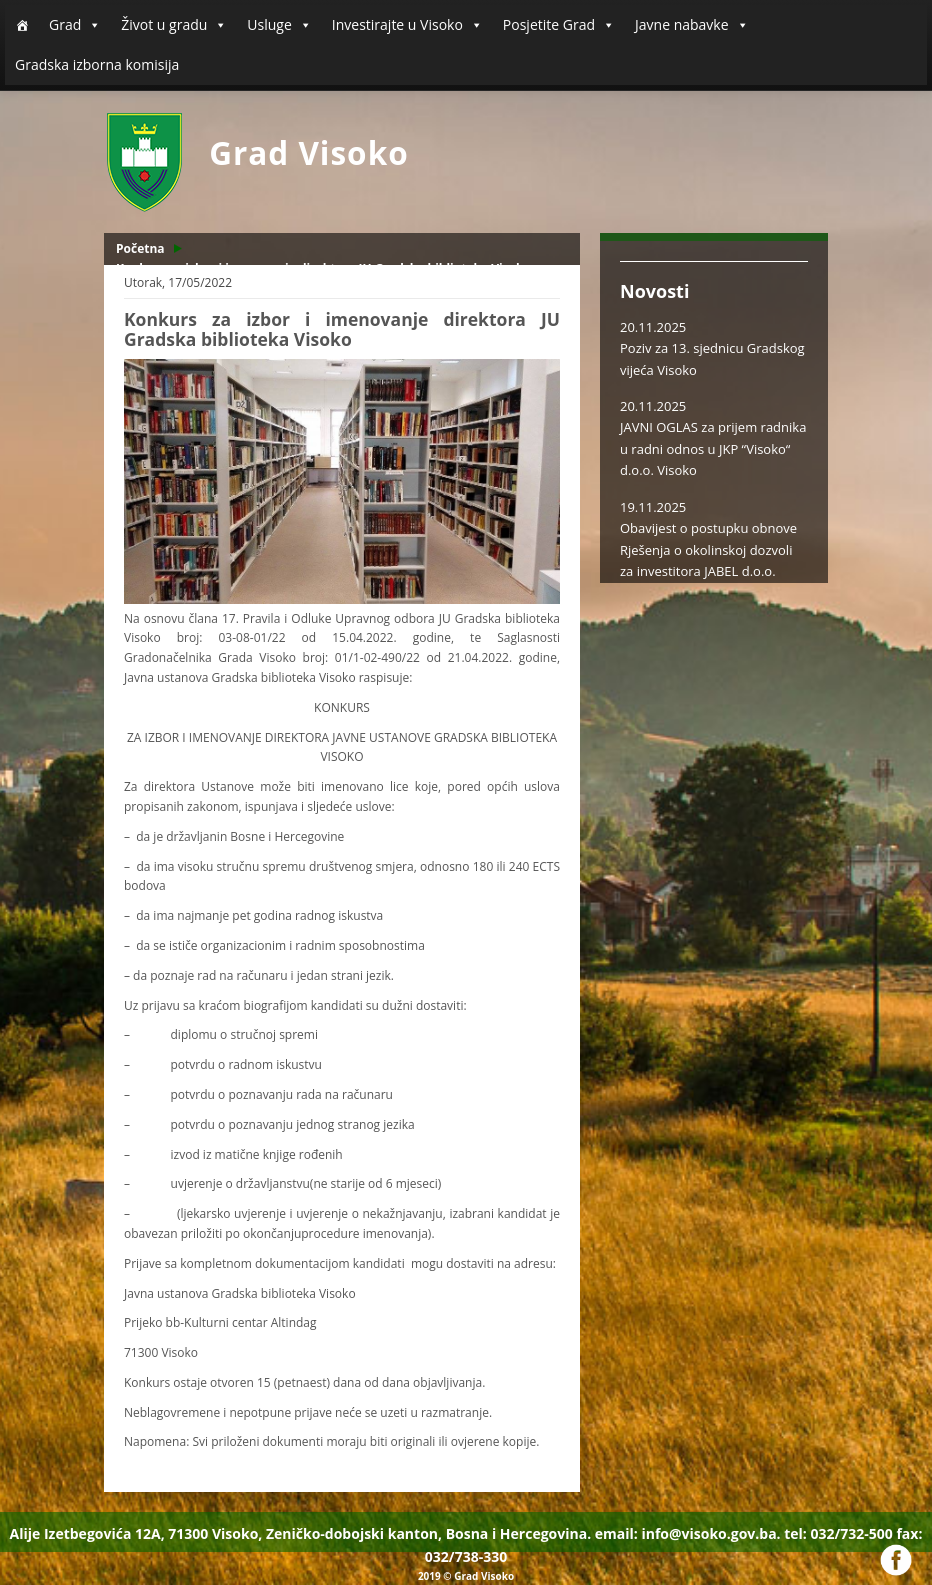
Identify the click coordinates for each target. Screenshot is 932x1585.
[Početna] (22, 25)
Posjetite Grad (559, 25)
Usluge (279, 25)
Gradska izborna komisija (97, 64)
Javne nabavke (692, 25)
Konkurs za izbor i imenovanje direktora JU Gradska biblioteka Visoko (323, 268)
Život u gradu (174, 25)
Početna (140, 248)
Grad (75, 25)
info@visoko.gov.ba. (710, 1533)
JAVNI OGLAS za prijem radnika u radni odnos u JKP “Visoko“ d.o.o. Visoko (713, 448)
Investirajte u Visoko (407, 25)
